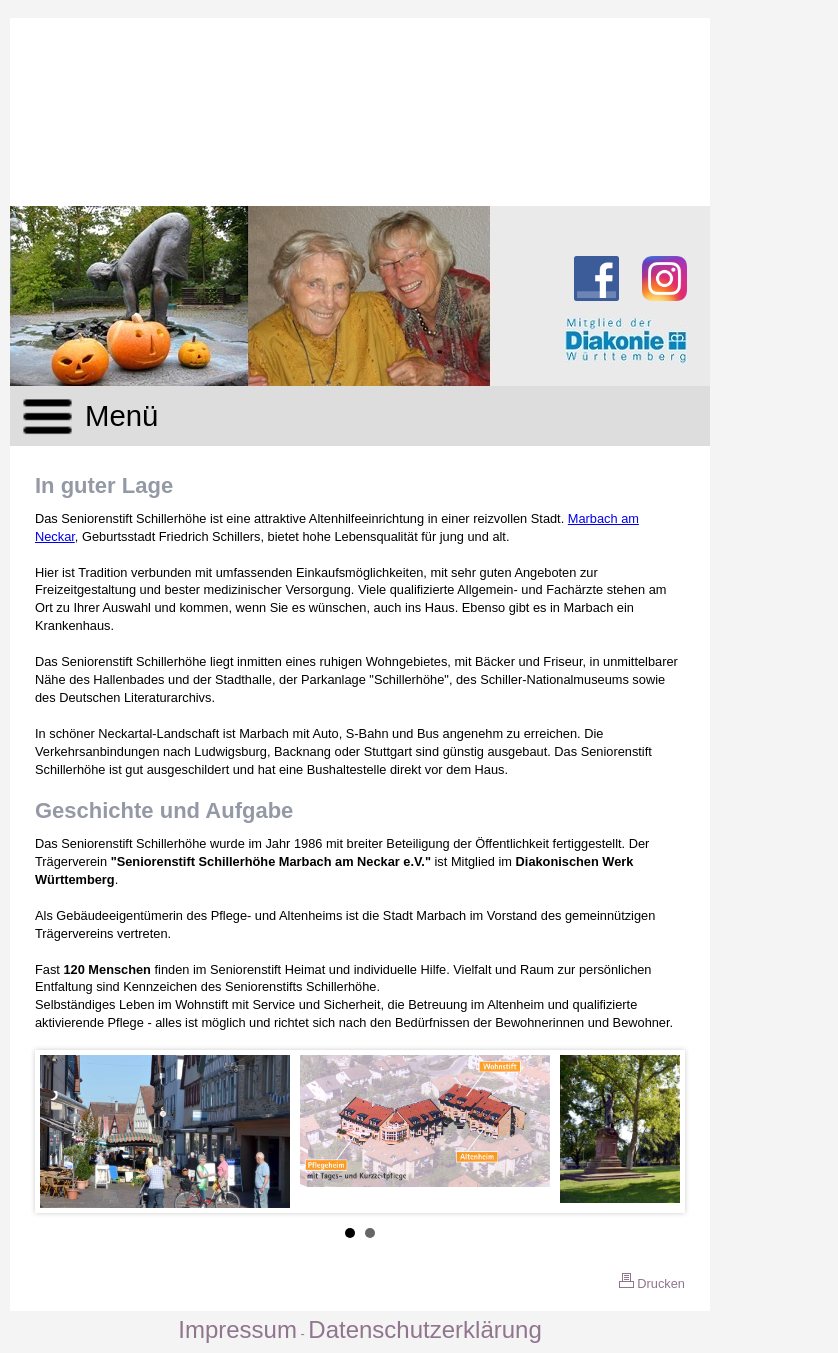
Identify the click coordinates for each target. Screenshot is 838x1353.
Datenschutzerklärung (424, 1329)
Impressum (237, 1329)
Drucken (652, 1283)
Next (654, 1132)
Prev (66, 1132)
